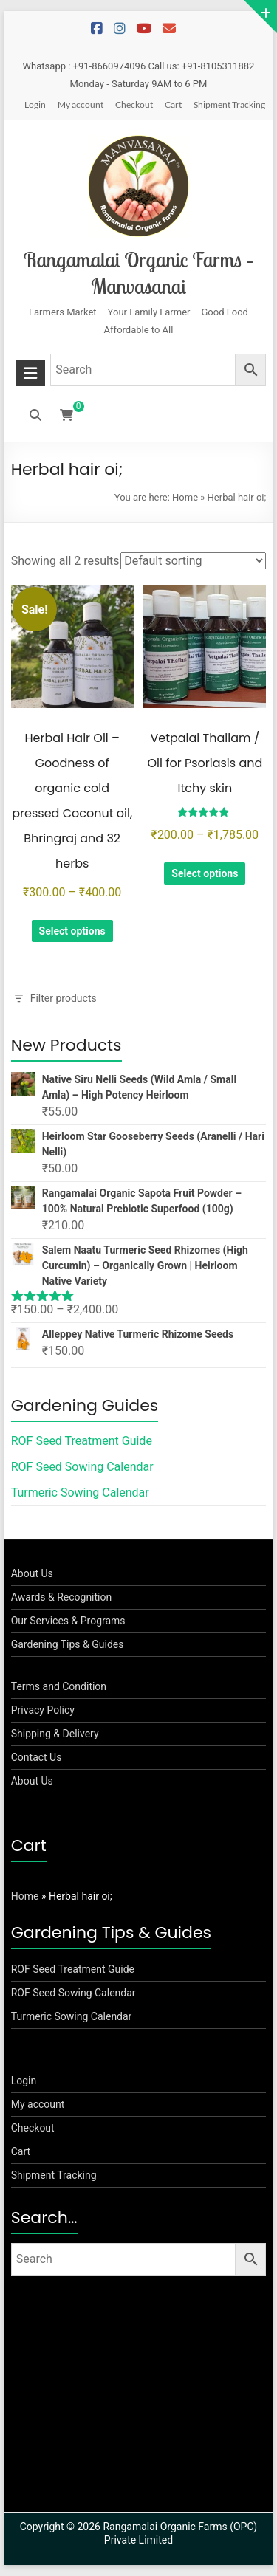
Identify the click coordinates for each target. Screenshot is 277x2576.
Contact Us (36, 1757)
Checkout (134, 104)
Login (35, 104)
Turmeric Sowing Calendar (80, 1493)
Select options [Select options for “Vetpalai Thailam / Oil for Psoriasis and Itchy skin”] (204, 873)
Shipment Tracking (229, 104)
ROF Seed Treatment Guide (81, 1441)
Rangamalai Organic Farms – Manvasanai (138, 273)
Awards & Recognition (61, 1597)
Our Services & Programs (68, 1621)
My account (80, 104)
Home (185, 497)
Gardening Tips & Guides (67, 1644)
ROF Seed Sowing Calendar (82, 1467)
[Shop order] (193, 560)
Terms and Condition (58, 1686)
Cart (173, 104)
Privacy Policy (43, 1710)
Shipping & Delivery (55, 1733)
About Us (32, 1573)
